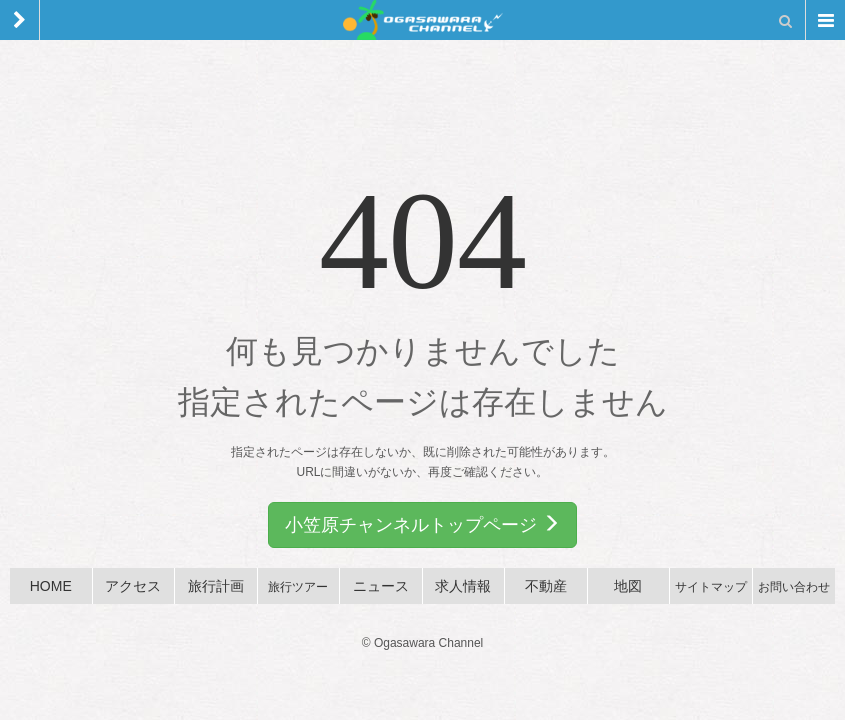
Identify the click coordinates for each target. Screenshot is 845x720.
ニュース (381, 586)
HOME (51, 586)
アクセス (133, 586)
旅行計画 (216, 586)
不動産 (546, 586)
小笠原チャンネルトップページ (422, 524)
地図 (628, 586)
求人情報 (463, 586)
